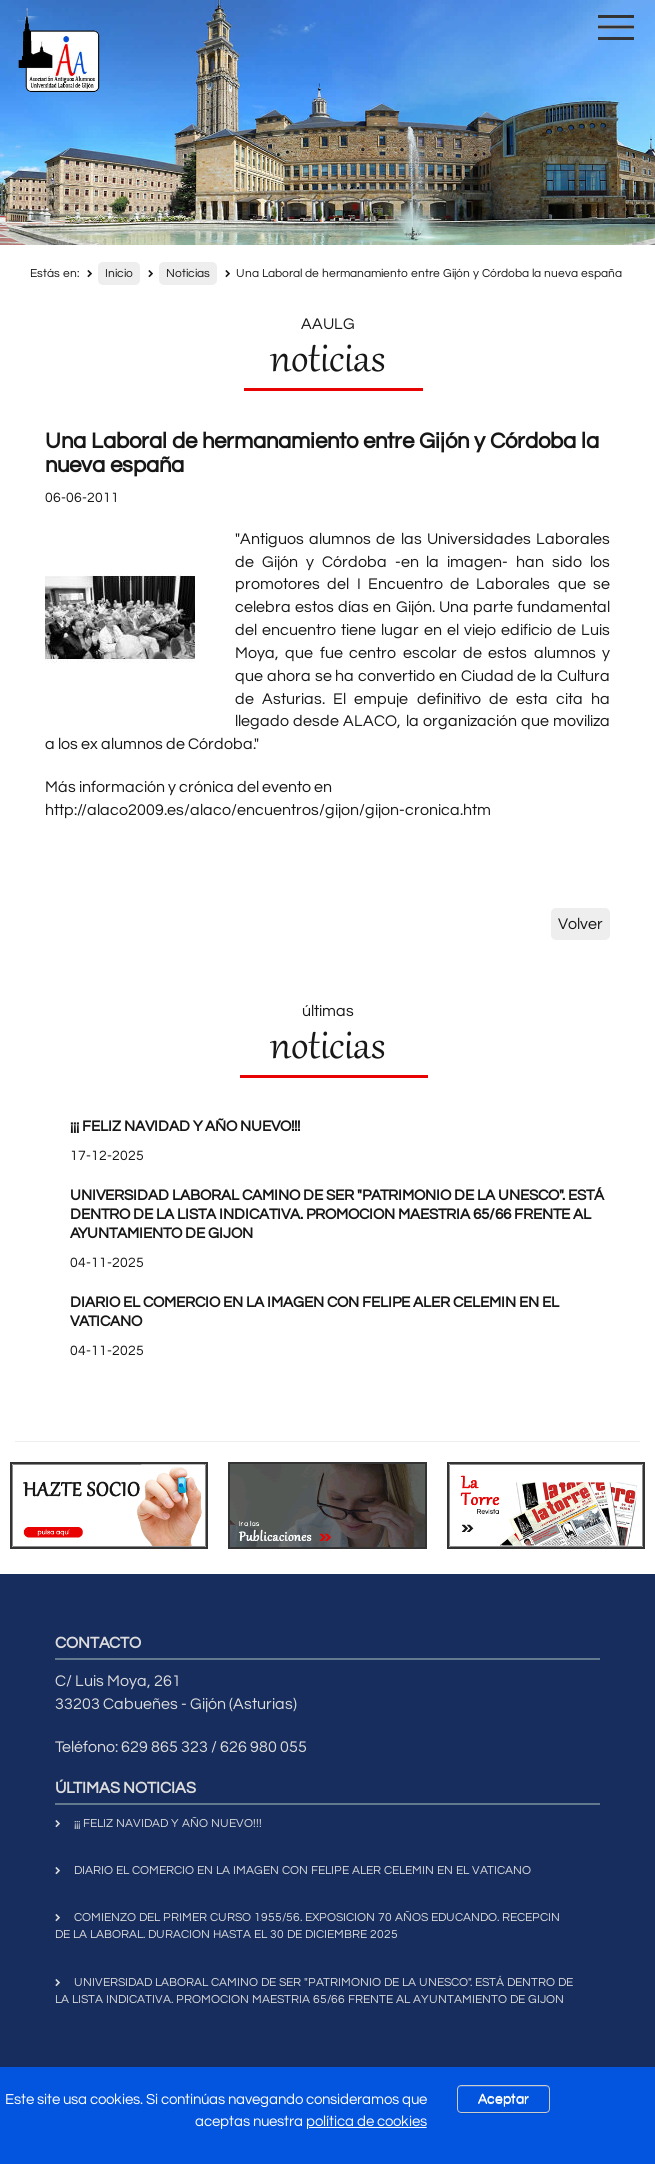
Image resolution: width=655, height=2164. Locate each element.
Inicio (119, 273)
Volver (580, 924)
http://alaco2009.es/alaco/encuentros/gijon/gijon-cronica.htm (268, 810)
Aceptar (503, 2099)
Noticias (188, 273)
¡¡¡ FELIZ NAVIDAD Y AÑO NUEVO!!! (185, 1126)
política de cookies (366, 2121)
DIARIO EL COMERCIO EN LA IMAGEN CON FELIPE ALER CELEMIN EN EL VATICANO (302, 1870)
